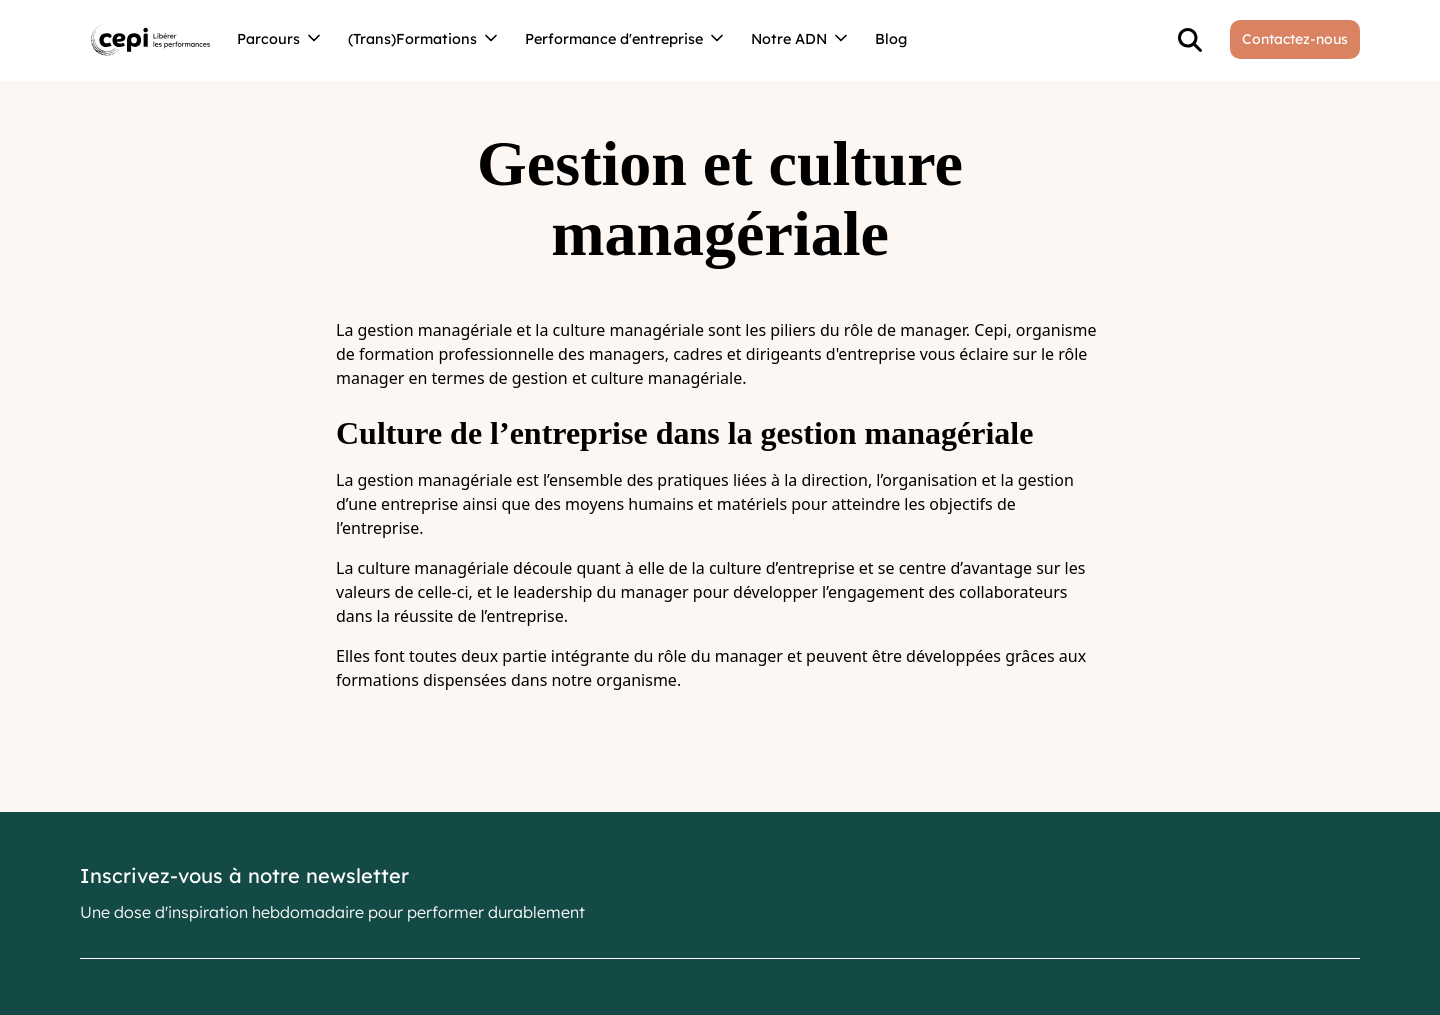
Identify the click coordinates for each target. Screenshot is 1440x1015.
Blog (891, 39)
